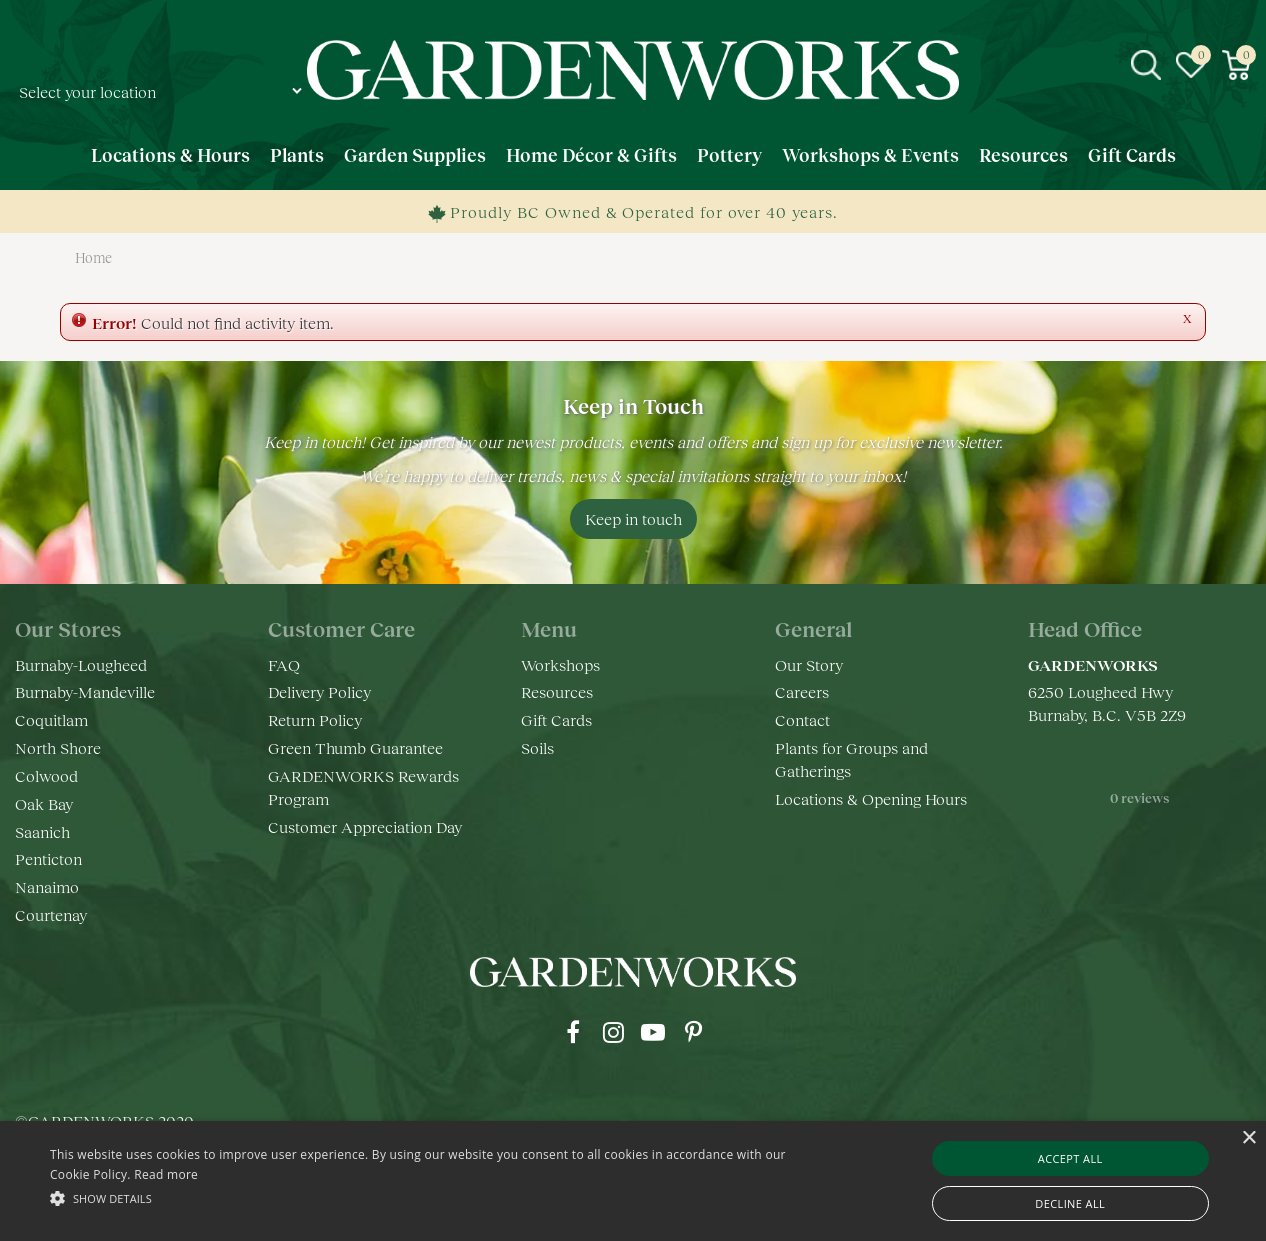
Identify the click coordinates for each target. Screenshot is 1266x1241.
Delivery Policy (319, 691)
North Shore (58, 747)
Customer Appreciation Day (365, 826)
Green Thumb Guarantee (355, 747)
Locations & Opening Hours (871, 798)
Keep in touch (633, 518)
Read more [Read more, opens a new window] (166, 1174)
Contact (802, 719)
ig (613, 1032)
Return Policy (315, 719)
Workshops (560, 664)
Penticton (48, 858)
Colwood (46, 775)
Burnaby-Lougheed (81, 664)
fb (573, 1032)
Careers (802, 691)
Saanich (42, 831)
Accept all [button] (1070, 1158)
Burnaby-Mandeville (85, 691)
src (1146, 65)
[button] (429, 1197)
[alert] (633, 1181)
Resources (557, 691)
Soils (537, 747)
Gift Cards (556, 719)
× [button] (1248, 1138)
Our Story (809, 664)
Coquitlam (51, 719)
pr (693, 1032)
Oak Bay (44, 803)
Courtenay (51, 914)
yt (653, 1032)
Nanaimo (47, 886)
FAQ (284, 664)
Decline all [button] (1070, 1203)
